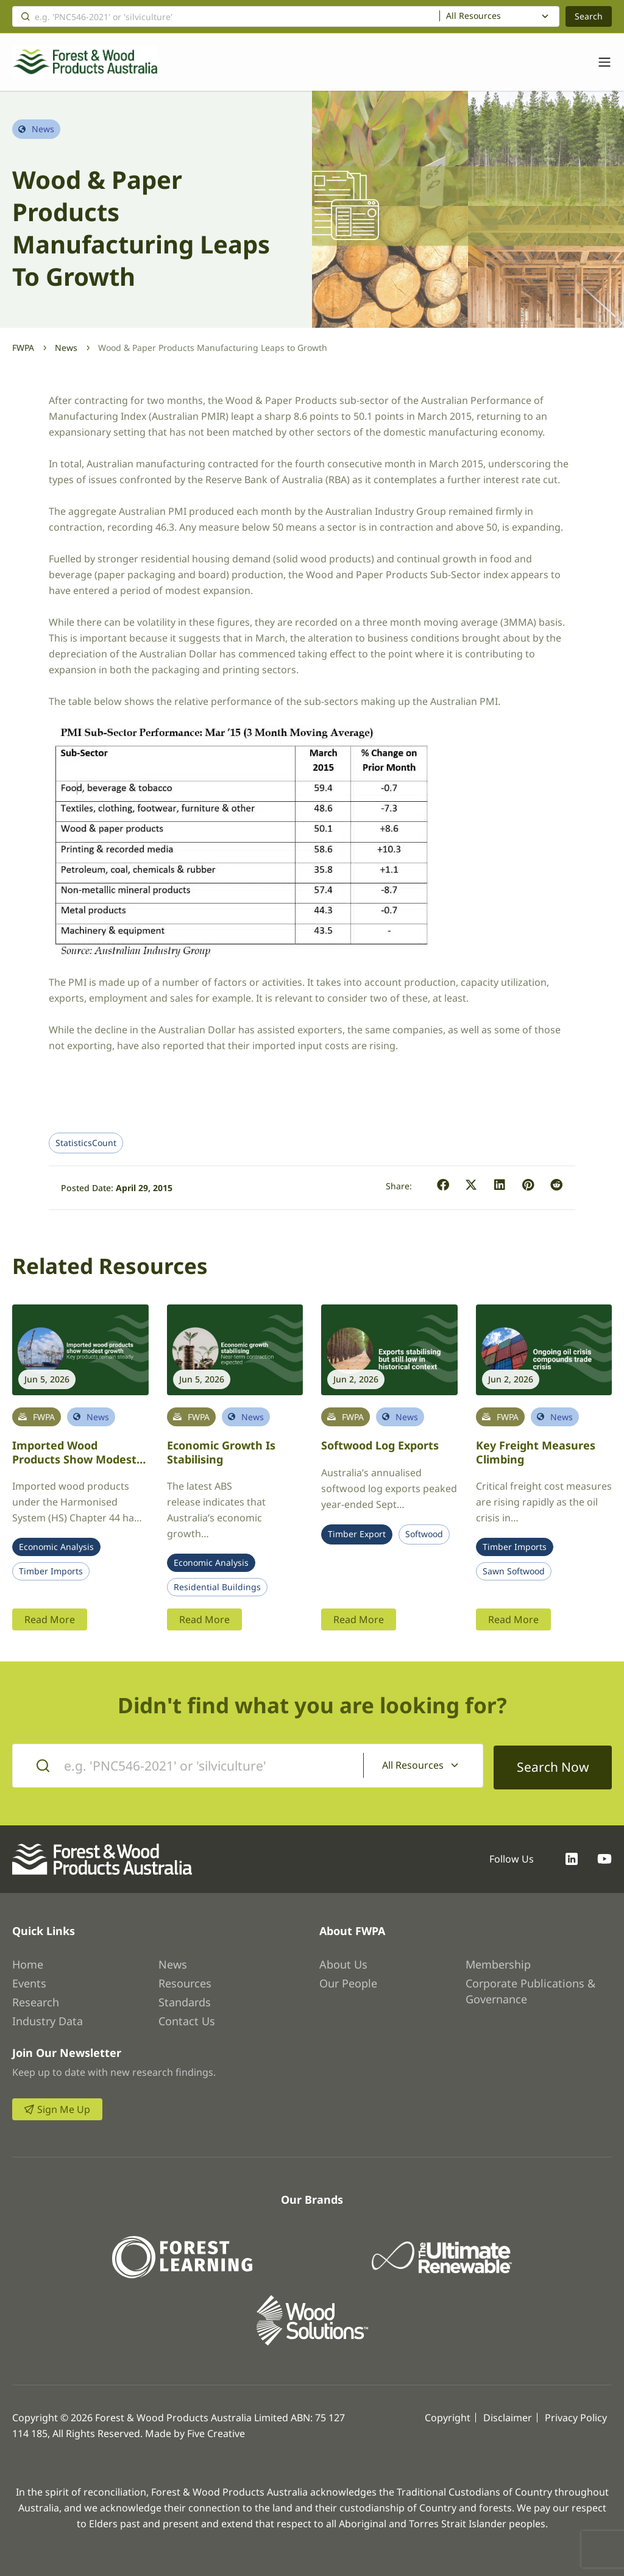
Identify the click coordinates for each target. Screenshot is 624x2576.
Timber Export (357, 1534)
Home (27, 1962)
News (66, 347)
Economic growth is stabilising (221, 1452)
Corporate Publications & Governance (530, 1989)
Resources (184, 1981)
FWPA (23, 347)
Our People (348, 1981)
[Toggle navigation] (598, 62)
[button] (443, 1185)
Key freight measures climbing (535, 1452)
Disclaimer (507, 2416)
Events (29, 1981)
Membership (498, 1962)
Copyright (447, 2416)
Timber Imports (51, 1571)
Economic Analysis (56, 1547)
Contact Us (186, 2019)
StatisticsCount (85, 1143)
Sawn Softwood (514, 1571)
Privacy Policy (576, 2416)
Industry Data (47, 2019)
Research (35, 2000)
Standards (184, 2000)
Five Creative (216, 2431)
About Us (343, 1962)
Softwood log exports (380, 1445)
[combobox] (499, 16)
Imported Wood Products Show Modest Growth (74, 1459)
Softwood (424, 1534)
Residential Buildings (217, 1587)
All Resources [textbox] (473, 15)
